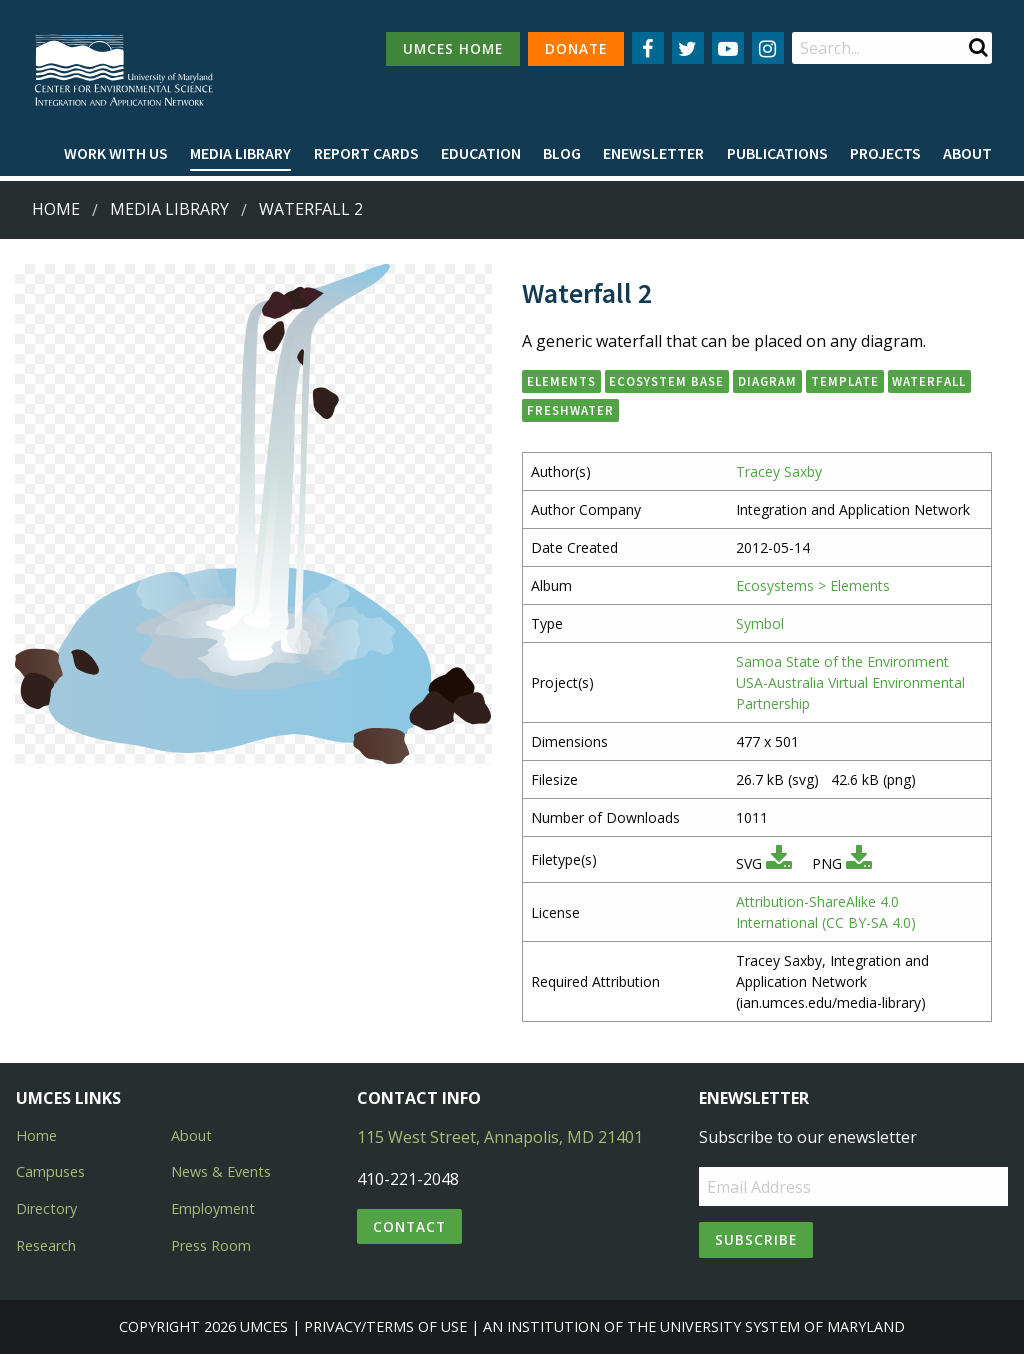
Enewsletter (653, 153)
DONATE (576, 48)
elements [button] (561, 381)
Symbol (760, 623)
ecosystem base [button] (666, 381)
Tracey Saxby (779, 471)
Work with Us (116, 153)
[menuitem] (116, 154)
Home (56, 209)
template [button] (845, 381)
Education (481, 153)
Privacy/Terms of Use (385, 1326)
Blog (562, 153)
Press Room (211, 1245)
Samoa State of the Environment (842, 661)
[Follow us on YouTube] (728, 48)
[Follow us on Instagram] (768, 48)
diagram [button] (767, 381)
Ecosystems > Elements (813, 585)
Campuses (50, 1171)
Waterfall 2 (311, 209)
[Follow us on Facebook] (648, 48)
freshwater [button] (570, 410)
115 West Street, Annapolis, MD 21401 (500, 1137)
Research (46, 1245)
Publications (777, 153)
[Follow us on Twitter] (688, 48)
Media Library (240, 153)
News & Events (221, 1171)
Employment (213, 1208)
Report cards (366, 153)
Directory (46, 1208)
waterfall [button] (929, 381)
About (967, 153)
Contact (409, 1226)
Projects (885, 153)
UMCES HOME (453, 48)
